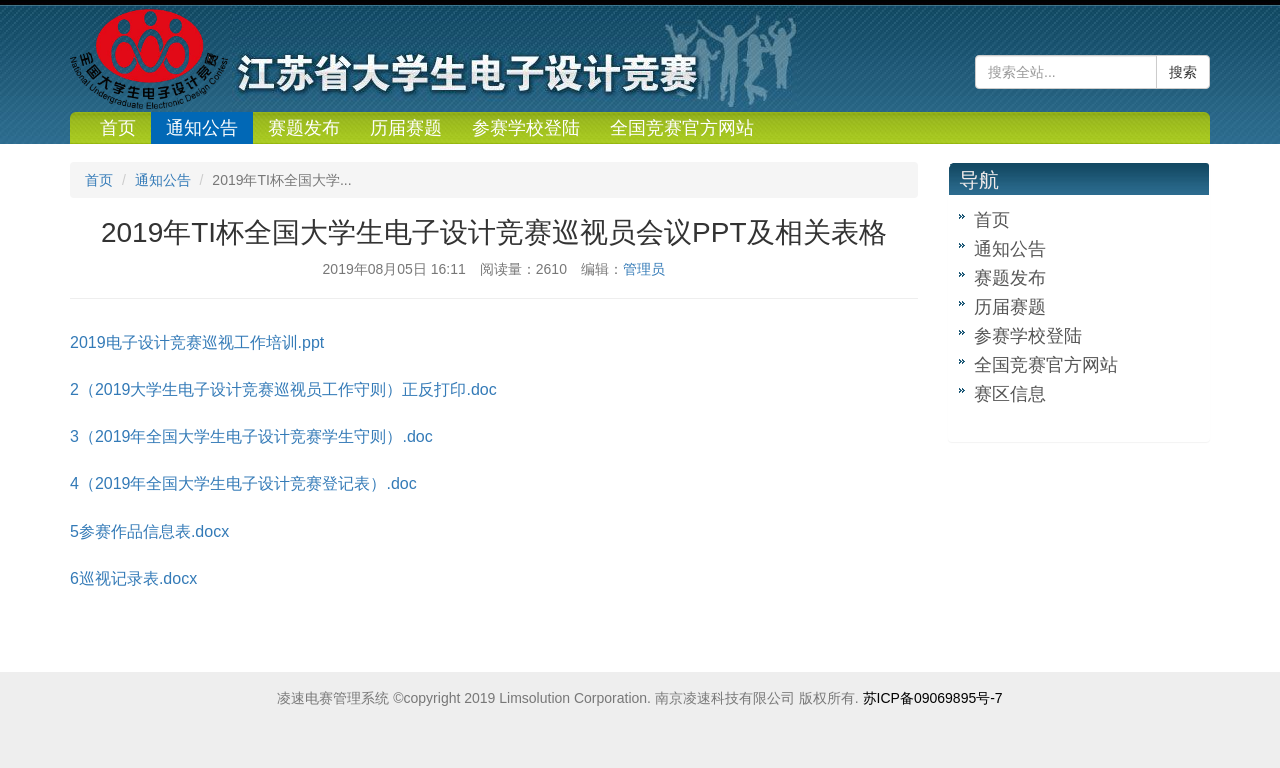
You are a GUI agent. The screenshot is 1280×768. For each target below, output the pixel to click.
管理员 (644, 269)
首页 (118, 128)
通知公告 (202, 128)
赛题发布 (304, 128)
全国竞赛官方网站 (682, 128)
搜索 (1183, 72)
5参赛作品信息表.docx (149, 531)
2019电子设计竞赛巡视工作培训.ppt (197, 342)
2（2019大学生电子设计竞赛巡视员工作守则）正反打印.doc (283, 389)
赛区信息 (1010, 394)
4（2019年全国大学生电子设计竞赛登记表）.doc (243, 483)
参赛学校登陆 (526, 128)
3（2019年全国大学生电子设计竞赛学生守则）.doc (251, 436)
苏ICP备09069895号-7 (933, 698)
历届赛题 (406, 128)
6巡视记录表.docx (133, 578)
